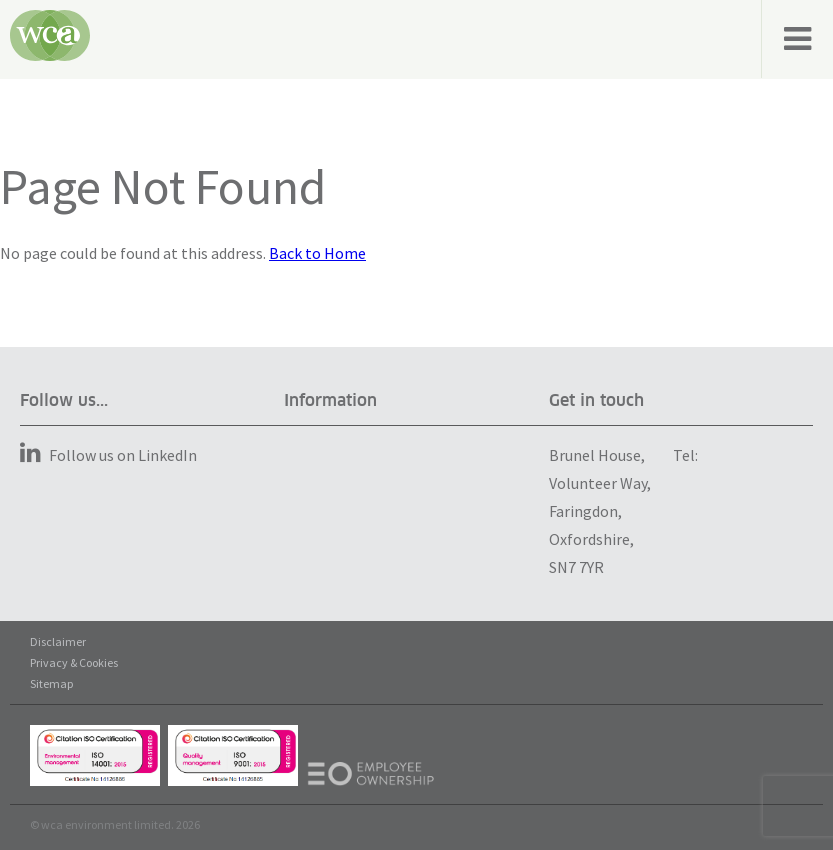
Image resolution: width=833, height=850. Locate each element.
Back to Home (317, 253)
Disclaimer (58, 641)
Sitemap (51, 683)
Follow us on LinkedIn (108, 455)
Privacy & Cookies (74, 662)
